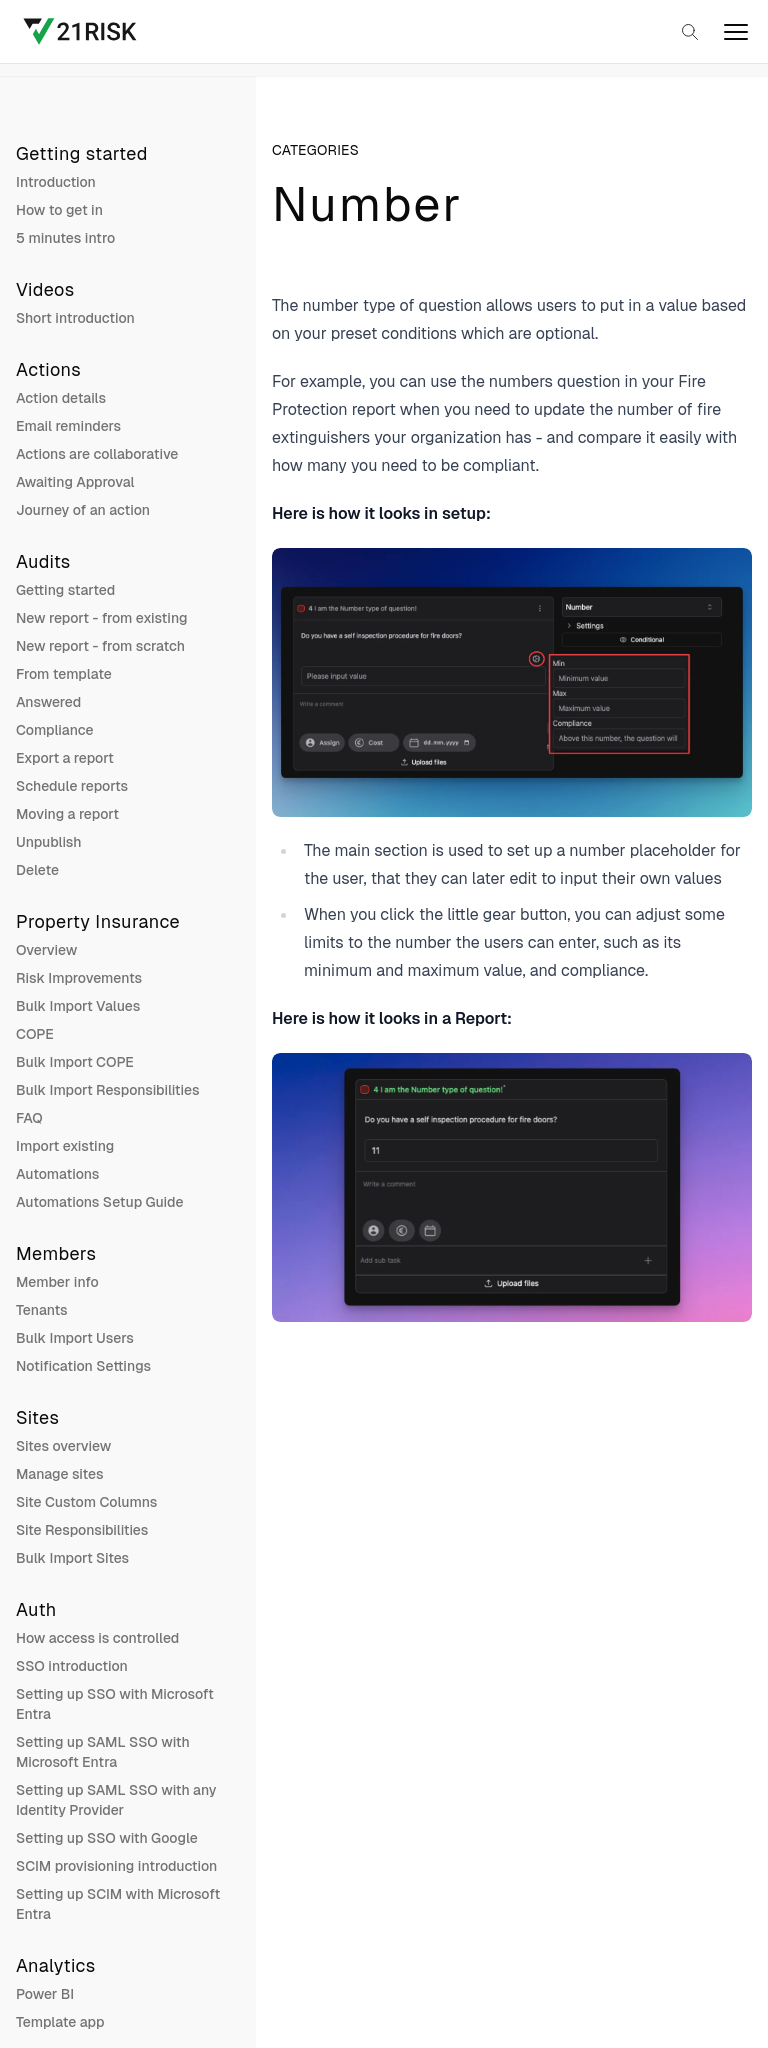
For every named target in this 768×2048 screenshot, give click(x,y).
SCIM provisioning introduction (116, 1866)
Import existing (65, 1146)
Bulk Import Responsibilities (107, 1090)
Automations (57, 1174)
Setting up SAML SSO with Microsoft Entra (103, 1752)
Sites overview (63, 1446)
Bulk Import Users (75, 1338)
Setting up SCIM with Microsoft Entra (118, 1904)
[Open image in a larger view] (512, 682)
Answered (48, 702)
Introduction (56, 182)
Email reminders (68, 426)
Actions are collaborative (97, 454)
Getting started (65, 590)
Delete (37, 870)
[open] (736, 32)
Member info (57, 1282)
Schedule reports (72, 786)
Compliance (55, 730)
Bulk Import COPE (75, 1062)
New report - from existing (102, 618)
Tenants (42, 1310)
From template (64, 674)
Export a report (65, 758)
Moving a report (67, 814)
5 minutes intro (65, 238)
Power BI (45, 1994)
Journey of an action (83, 510)
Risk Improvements (79, 978)
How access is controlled (97, 1638)
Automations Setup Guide (99, 1202)
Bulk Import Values (78, 1006)
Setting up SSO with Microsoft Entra (115, 1704)
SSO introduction (72, 1666)
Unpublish (49, 842)
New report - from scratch (100, 646)
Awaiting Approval (75, 482)
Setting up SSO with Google (107, 1838)
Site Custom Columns (86, 1502)
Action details (61, 398)
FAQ (29, 1118)
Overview (46, 950)
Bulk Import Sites (72, 1558)
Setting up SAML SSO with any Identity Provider (116, 1800)
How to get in (59, 210)
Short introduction (75, 318)
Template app (60, 2022)
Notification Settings (83, 1366)
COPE (35, 1034)
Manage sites (59, 1474)
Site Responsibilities (82, 1530)
